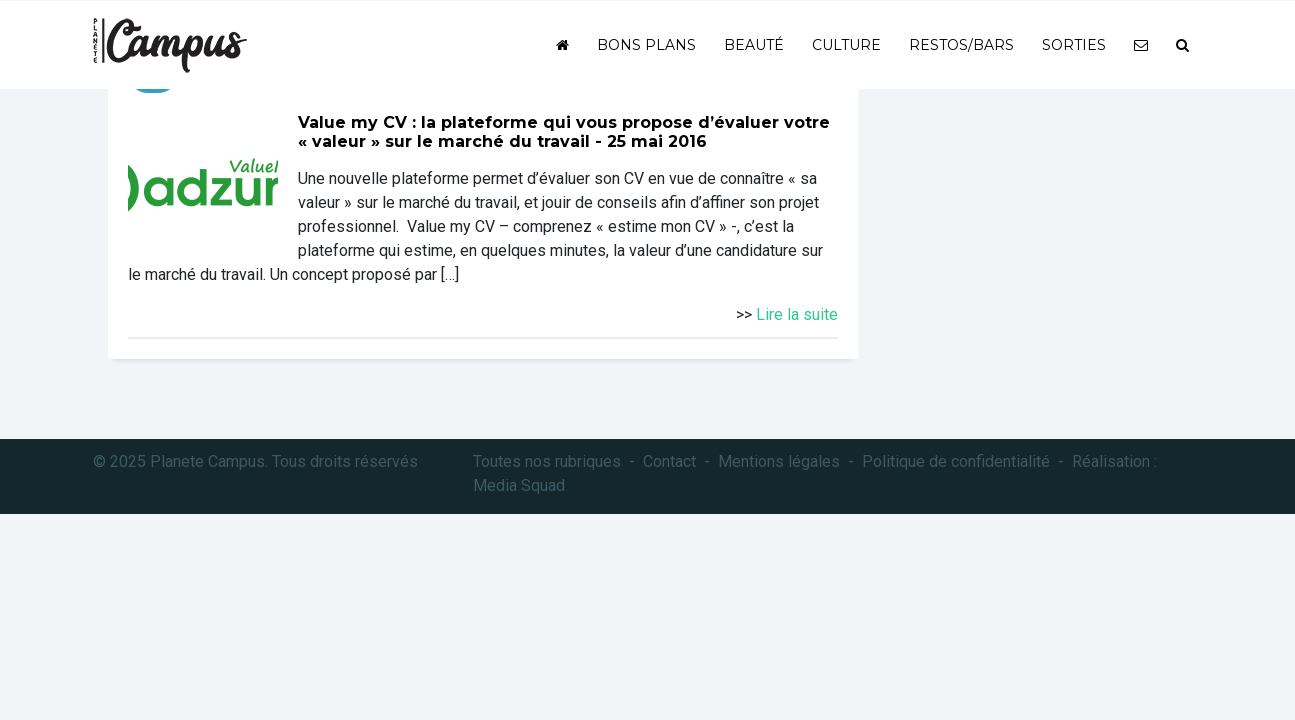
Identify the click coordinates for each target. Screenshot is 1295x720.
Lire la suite (797, 314)
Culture (846, 45)
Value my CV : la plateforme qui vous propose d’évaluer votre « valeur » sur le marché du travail (564, 132)
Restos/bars (961, 45)
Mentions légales (779, 461)
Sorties (1074, 45)
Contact (669, 461)
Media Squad (519, 485)
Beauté (754, 45)
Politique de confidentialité (956, 461)
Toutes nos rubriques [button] (547, 461)
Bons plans (646, 45)
